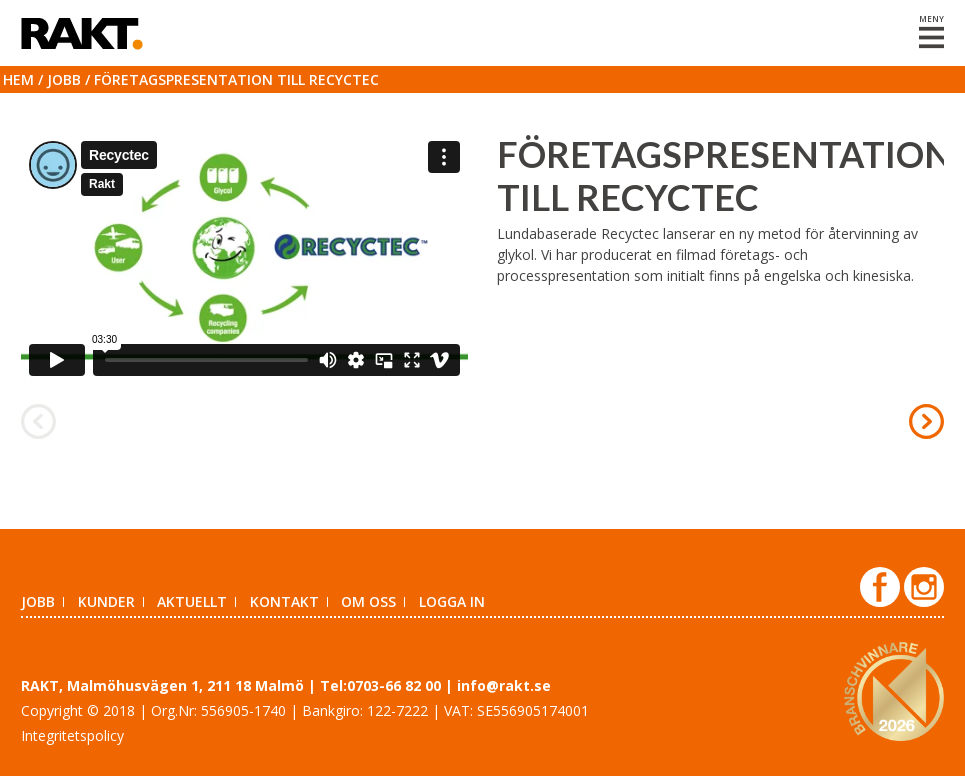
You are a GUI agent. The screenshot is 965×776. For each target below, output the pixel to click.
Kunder (106, 601)
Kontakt (284, 601)
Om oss (368, 601)
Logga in (452, 601)
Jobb (64, 79)
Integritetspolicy (72, 735)
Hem (18, 79)
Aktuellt (192, 601)
